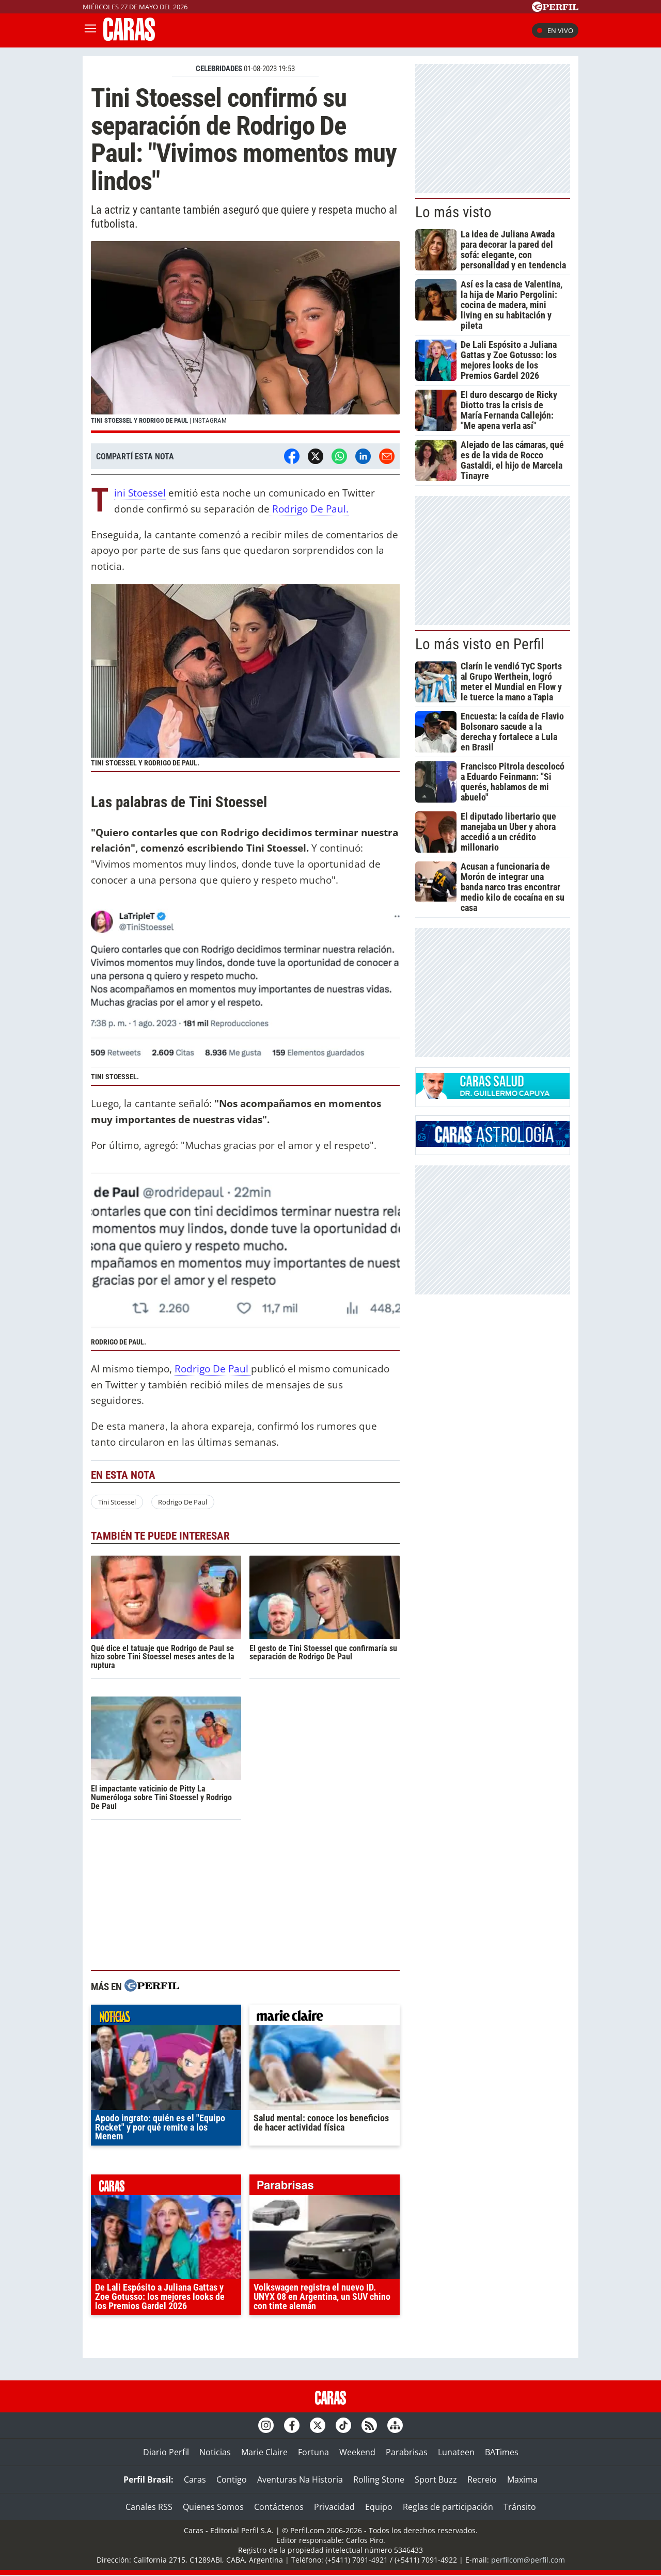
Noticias (215, 2452)
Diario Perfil (166, 2452)
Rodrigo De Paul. (309, 509)
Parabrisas (407, 2452)
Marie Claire (264, 2452)
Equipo (378, 2507)
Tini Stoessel (140, 493)
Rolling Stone (378, 2479)
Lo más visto (453, 212)
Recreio (482, 2479)
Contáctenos (279, 2507)
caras (166, 2187)
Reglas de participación (448, 2507)
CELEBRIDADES (219, 68)
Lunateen (456, 2452)
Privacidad (334, 2507)
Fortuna (313, 2452)
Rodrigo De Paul (213, 1368)
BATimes (501, 2452)
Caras (195, 2479)
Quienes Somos (213, 2507)
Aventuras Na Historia (300, 2479)
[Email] (387, 456)
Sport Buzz (436, 2479)
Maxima (522, 2479)
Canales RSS (148, 2507)
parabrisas (324, 2187)
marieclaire (324, 2017)
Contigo (231, 2479)
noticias (166, 2017)
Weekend (357, 2452)
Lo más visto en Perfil (479, 644)
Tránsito (519, 2507)
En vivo (555, 30)
